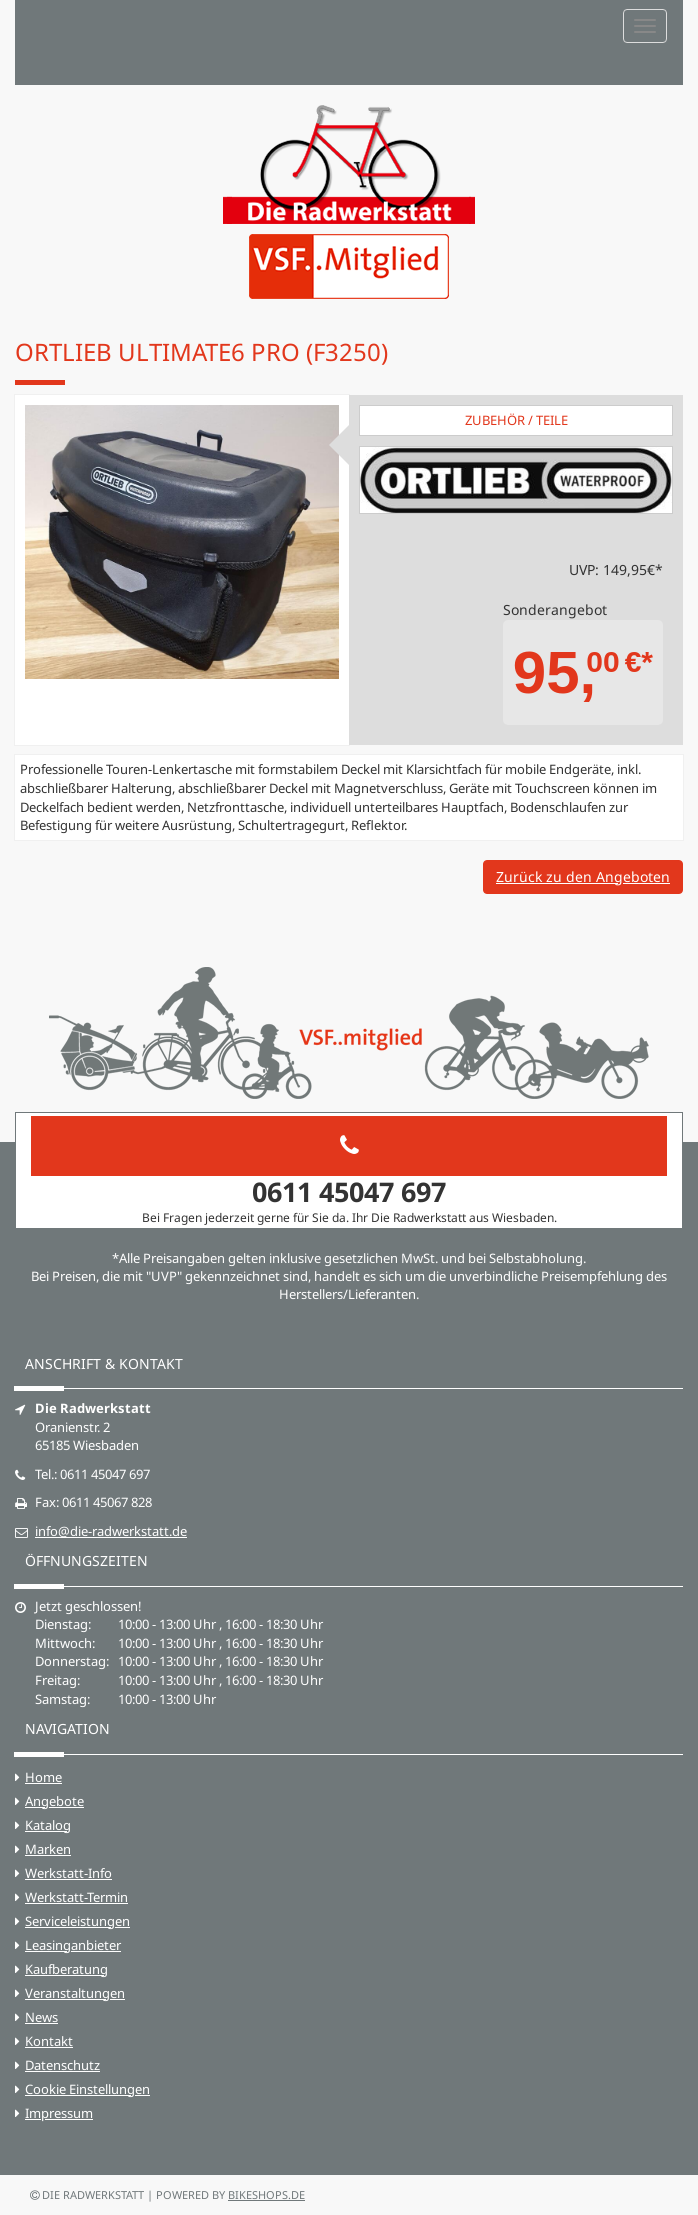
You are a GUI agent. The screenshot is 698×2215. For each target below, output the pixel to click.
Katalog (48, 1825)
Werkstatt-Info (68, 1873)
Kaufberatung (66, 1969)
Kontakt (49, 2041)
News (41, 2017)
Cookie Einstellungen (87, 2089)
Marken (48, 1849)
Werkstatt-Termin (76, 1897)
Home (43, 1777)
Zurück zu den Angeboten (583, 876)
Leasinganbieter (73, 1945)
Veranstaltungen (75, 1993)
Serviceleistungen (77, 1921)
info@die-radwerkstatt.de (111, 1531)
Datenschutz (62, 2065)
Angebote (54, 1801)
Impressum (59, 2113)
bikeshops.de (266, 2194)
